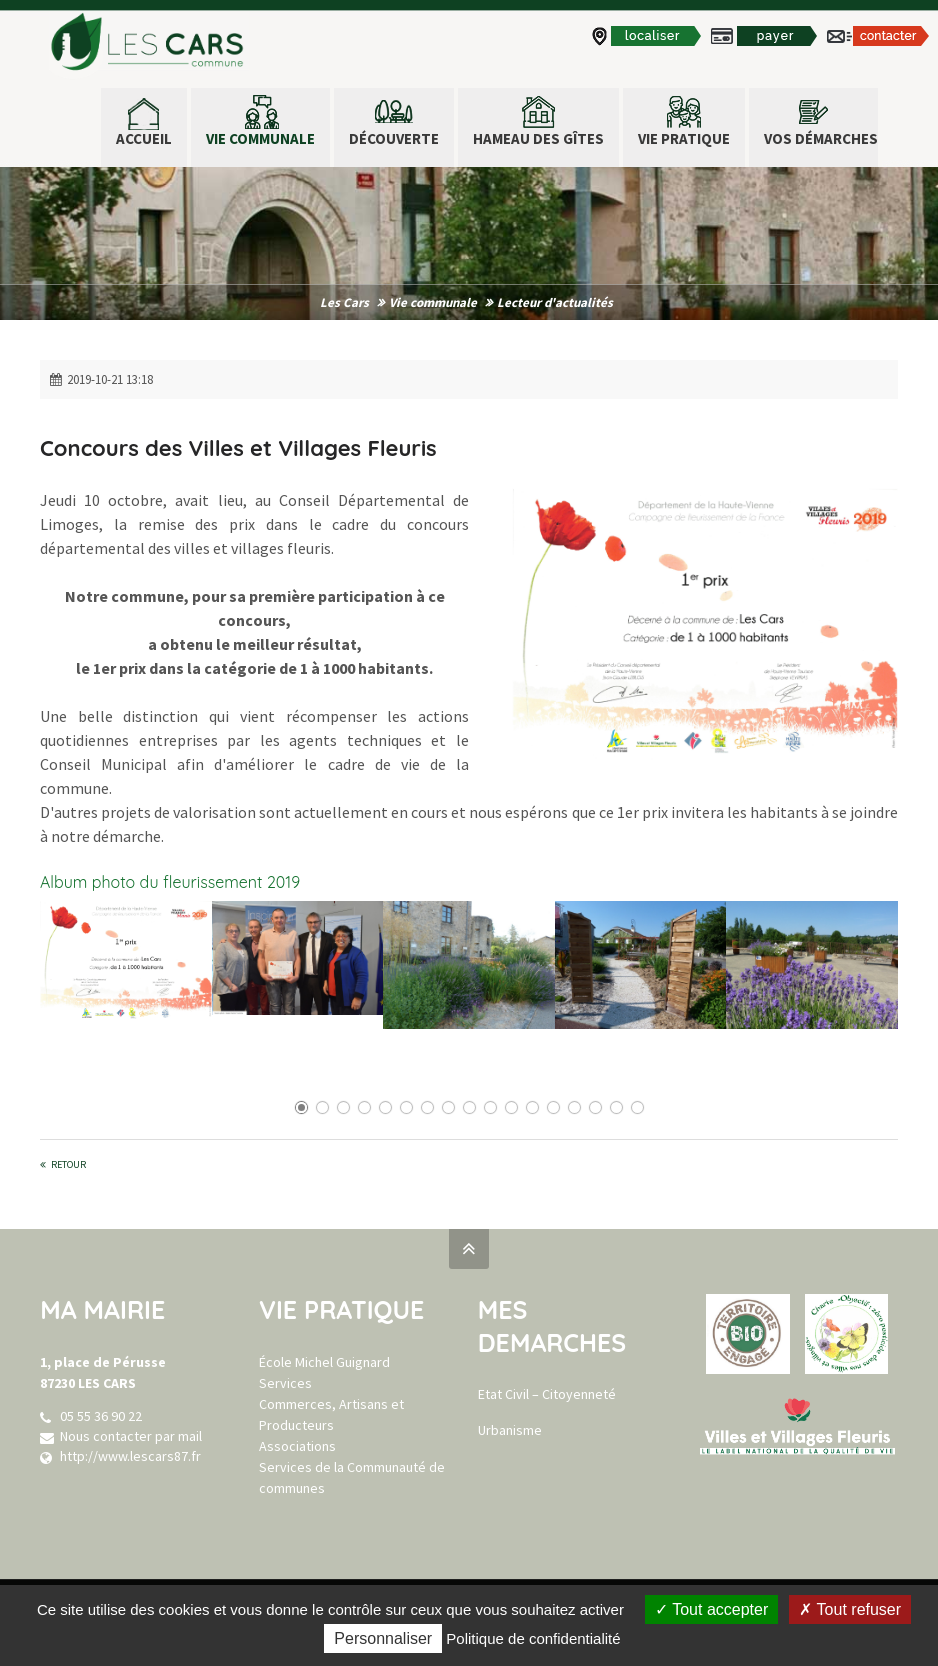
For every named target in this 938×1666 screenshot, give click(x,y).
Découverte (394, 138)
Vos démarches (821, 138)
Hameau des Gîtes (538, 138)
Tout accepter (711, 1609)
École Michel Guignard (324, 1362)
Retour (68, 1164)
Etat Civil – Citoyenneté (547, 1394)
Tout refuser (850, 1609)
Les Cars (344, 302)
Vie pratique (684, 138)
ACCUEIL (144, 138)
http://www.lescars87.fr (130, 1456)
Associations (297, 1446)
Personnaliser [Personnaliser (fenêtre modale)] (383, 1638)
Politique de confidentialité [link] (533, 1638)
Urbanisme (510, 1430)
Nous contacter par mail (131, 1436)
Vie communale (260, 138)
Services (285, 1383)
